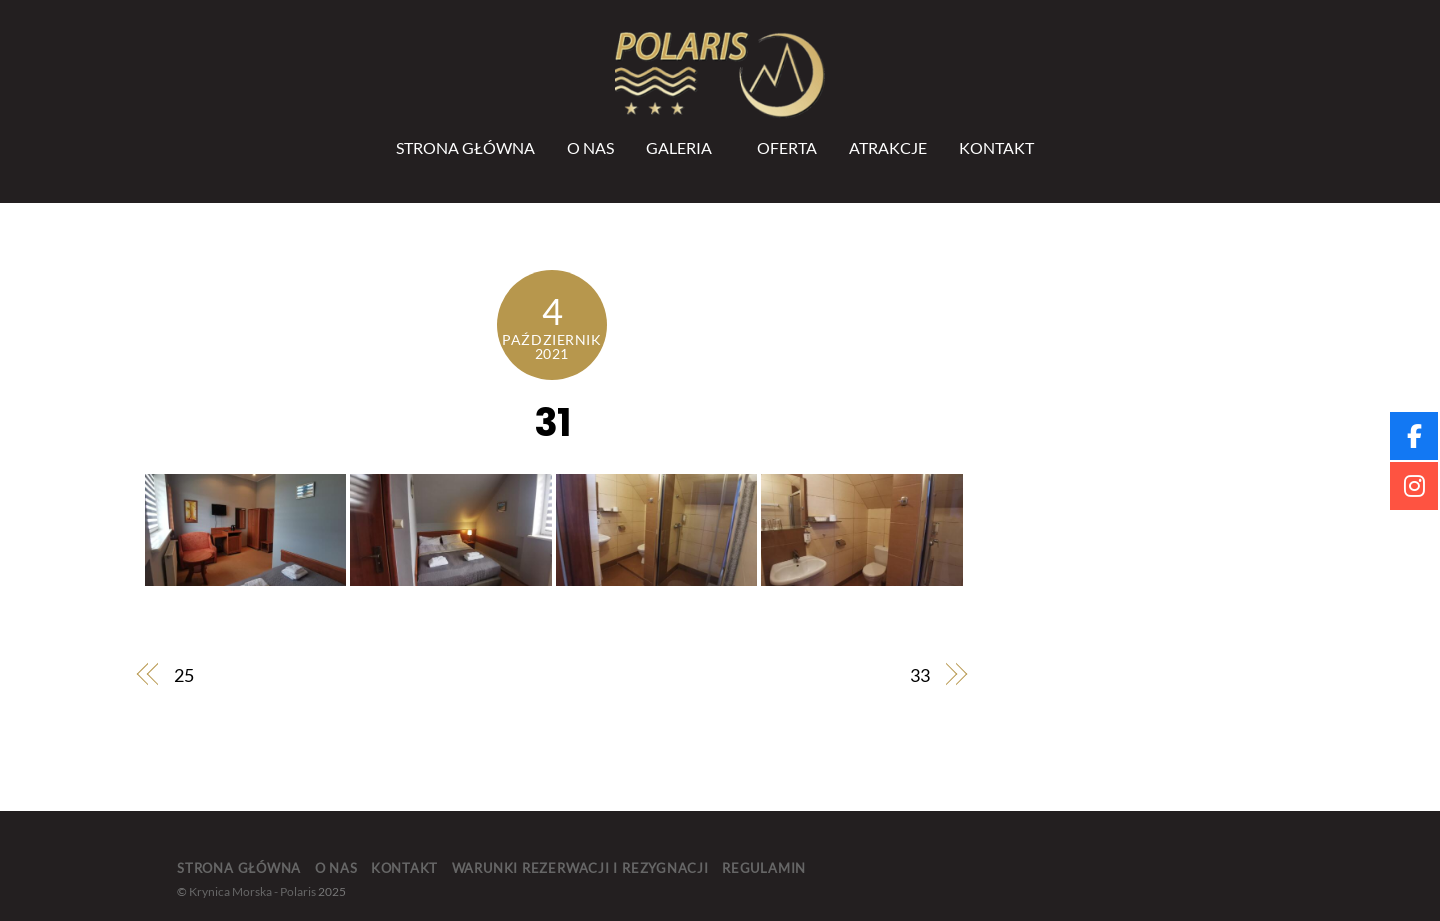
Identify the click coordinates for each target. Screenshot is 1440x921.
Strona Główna (465, 147)
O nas (590, 147)
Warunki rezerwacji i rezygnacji (580, 868)
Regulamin (764, 868)
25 (184, 675)
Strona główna (239, 868)
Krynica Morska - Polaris (252, 891)
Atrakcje (888, 147)
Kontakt (996, 147)
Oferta (787, 147)
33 (920, 675)
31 (551, 422)
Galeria (679, 147)
